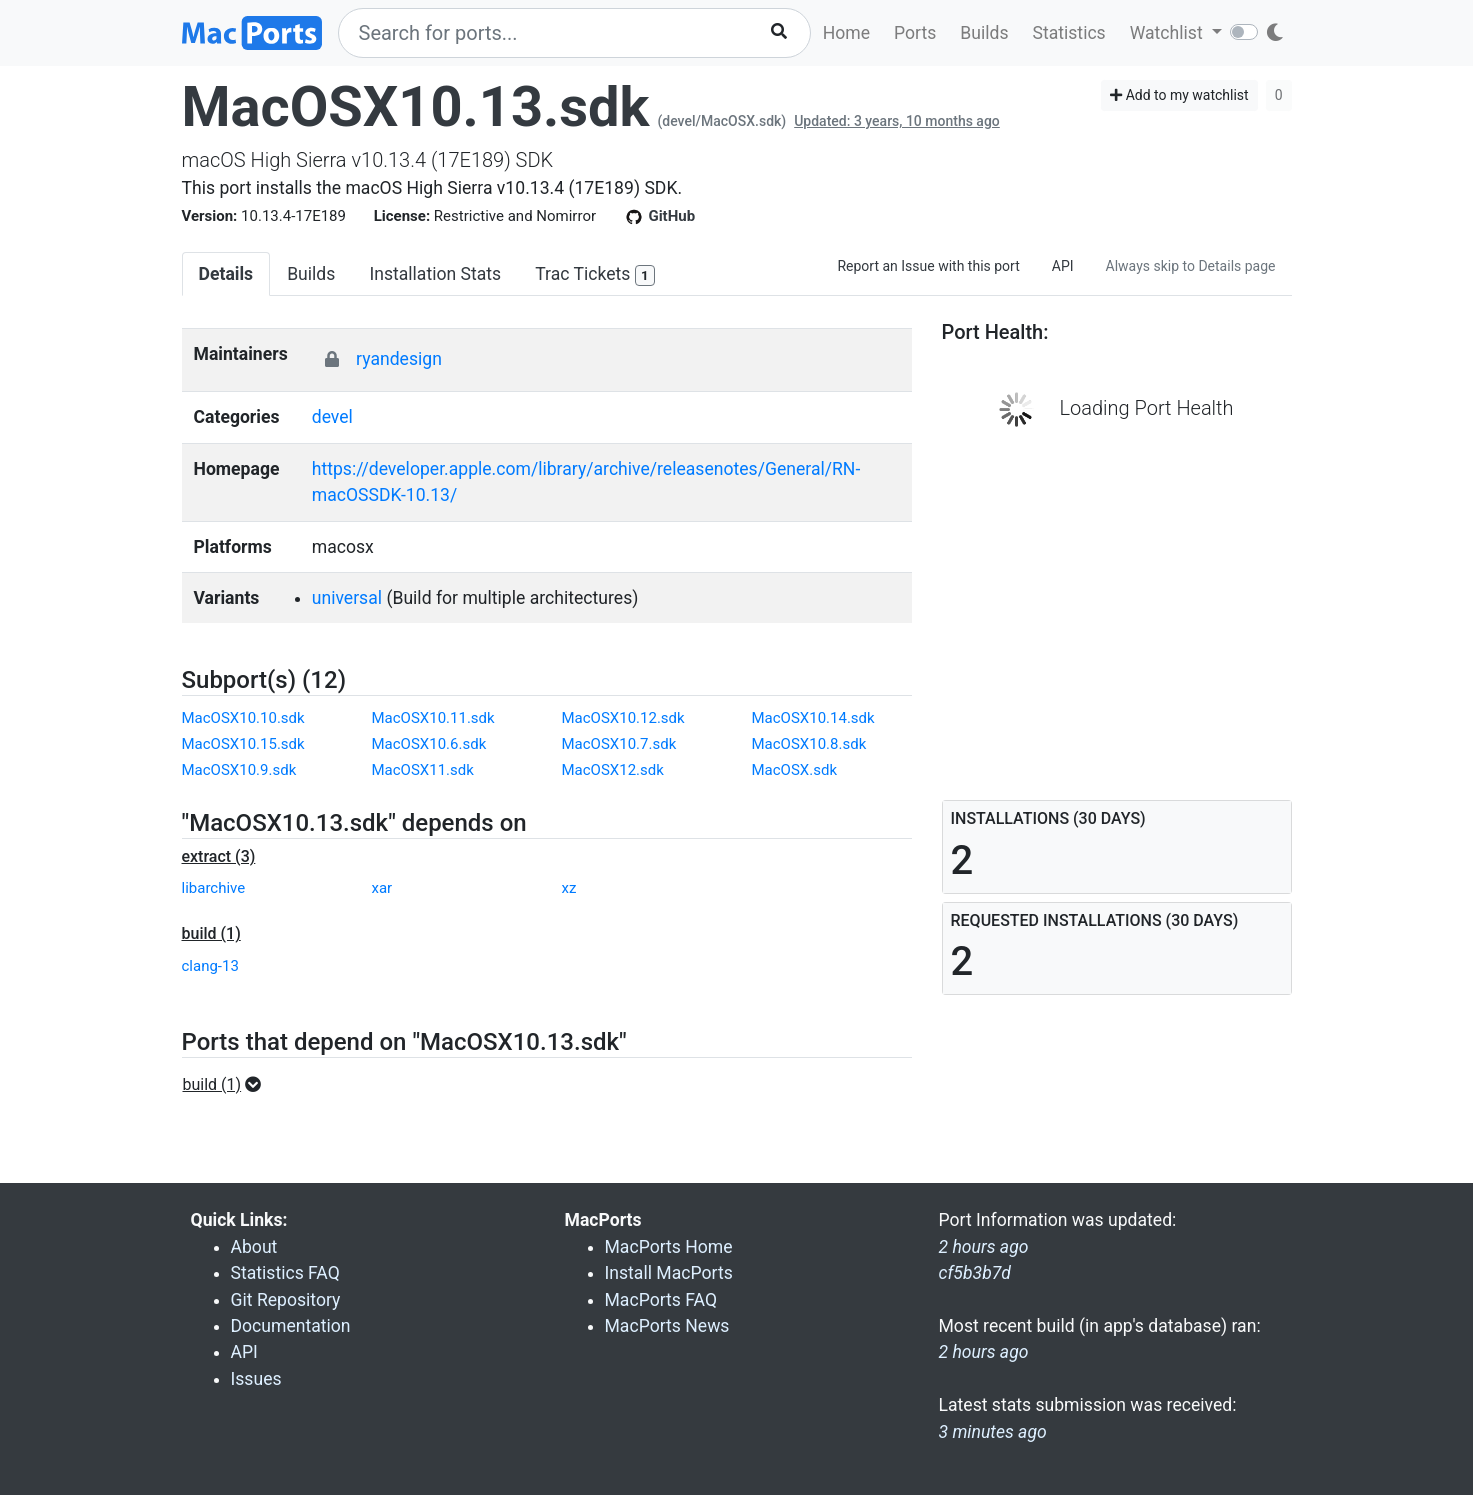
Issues (256, 1379)
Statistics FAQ (285, 1273)
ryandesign (399, 359)
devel (332, 417)
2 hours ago (984, 1352)
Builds (984, 33)
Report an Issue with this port (928, 266)
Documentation (291, 1326)
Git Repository (286, 1300)
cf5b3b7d (975, 1273)
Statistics (1068, 33)
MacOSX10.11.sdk (433, 718)
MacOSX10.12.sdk (623, 718)
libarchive (214, 888)
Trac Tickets (595, 275)
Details (226, 274)
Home (846, 33)
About (254, 1247)
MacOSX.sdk (795, 770)
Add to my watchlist (1179, 95)
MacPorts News (667, 1326)
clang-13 (210, 966)
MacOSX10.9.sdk (239, 770)
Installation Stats (435, 274)
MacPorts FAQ (661, 1300)
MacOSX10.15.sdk (243, 744)
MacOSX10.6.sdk (429, 744)
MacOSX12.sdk (613, 770)
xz (569, 888)
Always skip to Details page (1191, 266)
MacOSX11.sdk (423, 770)
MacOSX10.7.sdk (619, 744)
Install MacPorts (669, 1273)
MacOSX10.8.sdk (809, 744)
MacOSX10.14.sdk (813, 718)
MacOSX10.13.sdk (416, 107)
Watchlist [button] (1168, 33)
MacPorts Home (669, 1247)
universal (347, 598)
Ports (915, 33)
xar (382, 888)
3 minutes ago (993, 1432)
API (1063, 266)
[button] (228, 1085)
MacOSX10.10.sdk (243, 718)
